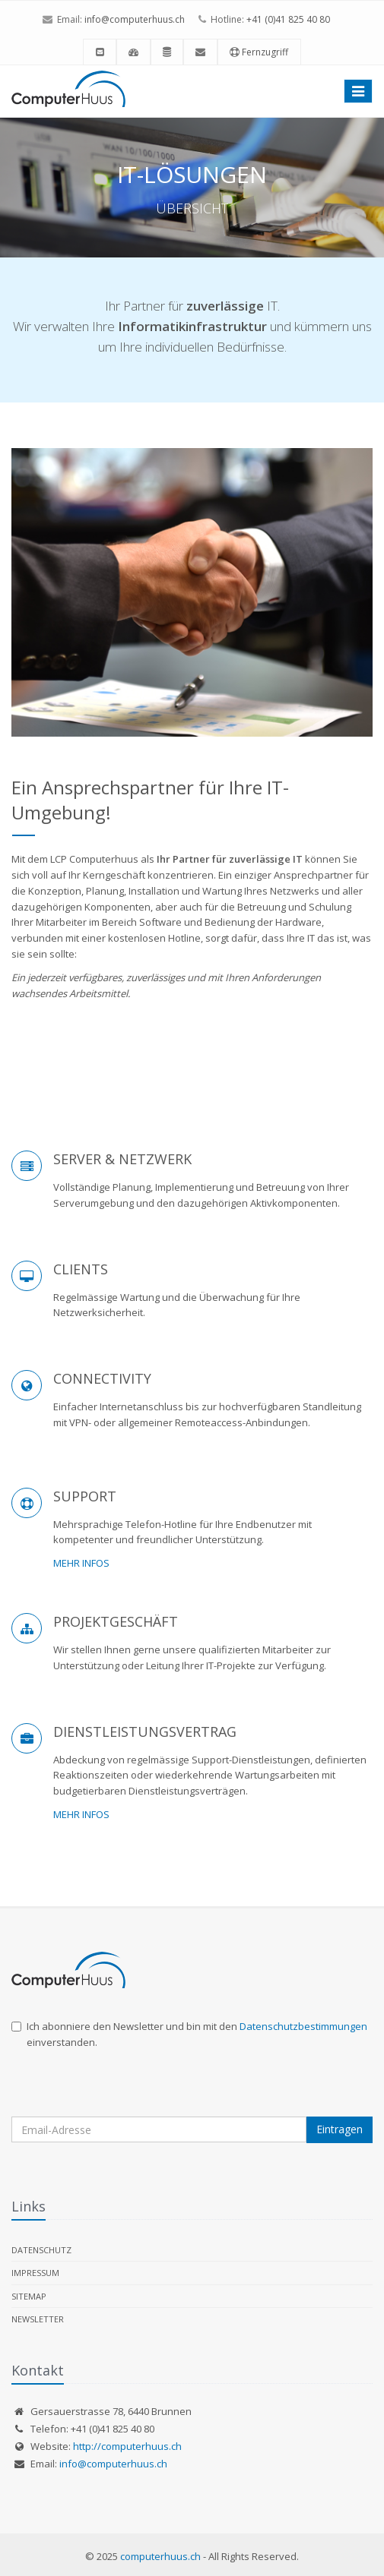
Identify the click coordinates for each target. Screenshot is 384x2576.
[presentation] (127, 2087)
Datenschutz (41, 2250)
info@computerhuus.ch (134, 19)
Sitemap (28, 2296)
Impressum (35, 2272)
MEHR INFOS (81, 1563)
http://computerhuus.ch (127, 2446)
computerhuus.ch (160, 2556)
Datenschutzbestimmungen (303, 2026)
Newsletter (37, 2319)
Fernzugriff (259, 52)
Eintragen (339, 2129)
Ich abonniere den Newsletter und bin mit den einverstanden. (189, 2034)
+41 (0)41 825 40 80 (288, 19)
